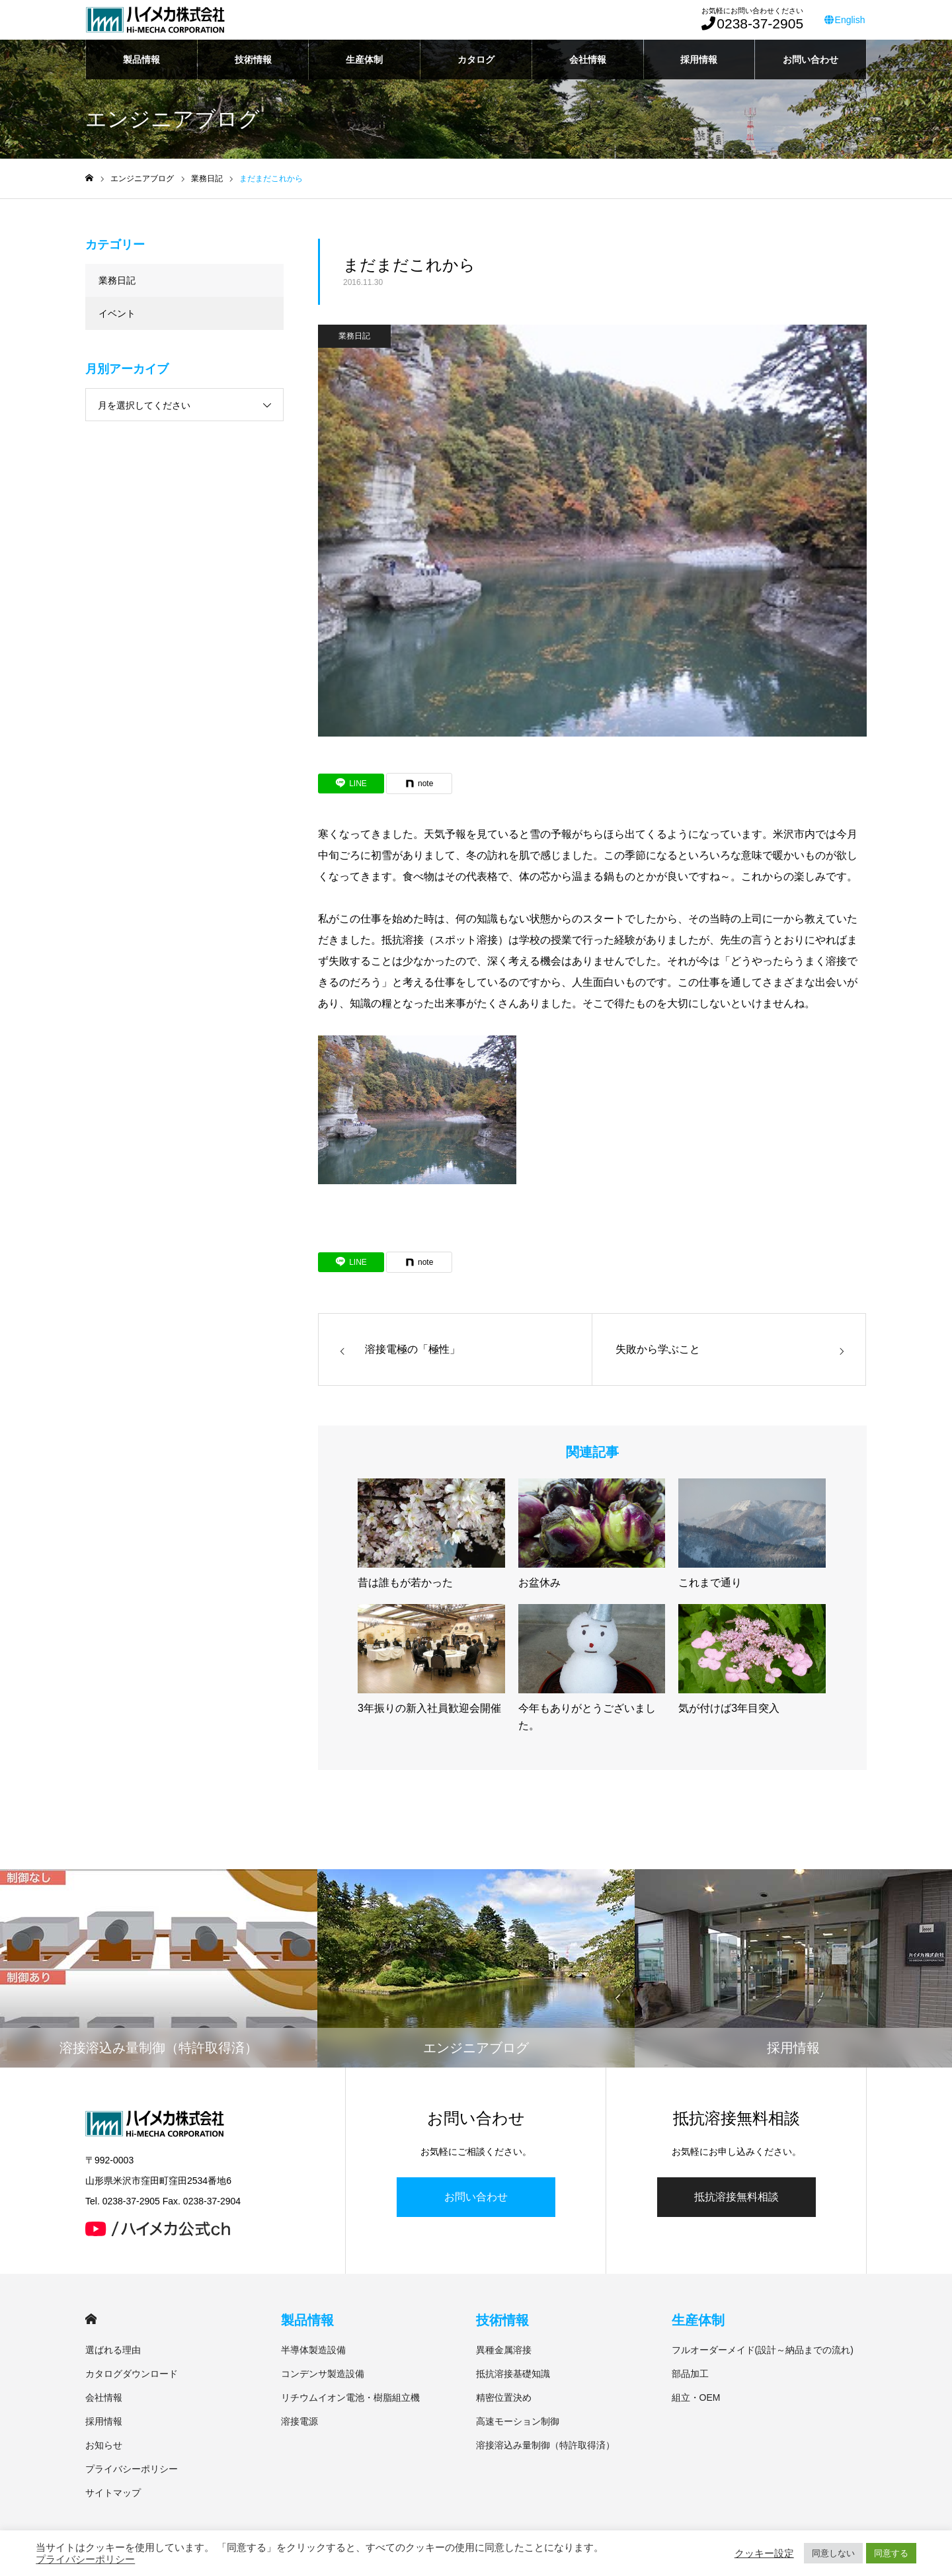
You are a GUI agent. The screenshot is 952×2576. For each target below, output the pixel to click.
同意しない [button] (833, 2553)
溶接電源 (299, 2421)
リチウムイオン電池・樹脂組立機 (350, 2397)
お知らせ (103, 2445)
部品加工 (690, 2373)
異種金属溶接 (504, 2350)
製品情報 (141, 59)
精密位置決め (504, 2397)
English (846, 20)
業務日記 (354, 336)
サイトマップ (113, 2492)
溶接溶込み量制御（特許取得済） (545, 2445)
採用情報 (698, 59)
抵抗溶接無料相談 (736, 2196)
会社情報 (587, 59)
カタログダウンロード (131, 2373)
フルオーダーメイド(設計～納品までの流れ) (762, 2350)
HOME (91, 2319)
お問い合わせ (810, 59)
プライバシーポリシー (131, 2469)
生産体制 (364, 59)
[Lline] (351, 783)
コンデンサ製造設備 (322, 2373)
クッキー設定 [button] (764, 2553)
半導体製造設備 (313, 2350)
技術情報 (253, 59)
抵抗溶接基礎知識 (513, 2373)
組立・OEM (696, 2397)
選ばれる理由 (113, 2350)
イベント (117, 313)
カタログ (476, 59)
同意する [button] (891, 2553)
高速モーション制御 (517, 2421)
